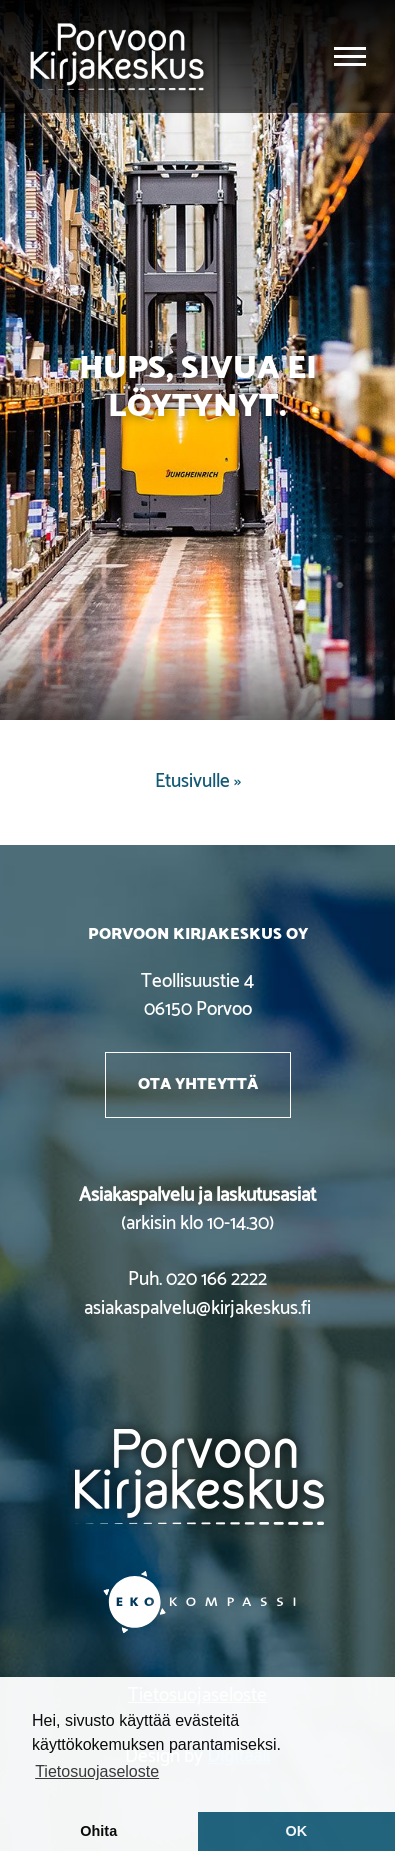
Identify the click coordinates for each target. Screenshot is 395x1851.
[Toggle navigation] (350, 56)
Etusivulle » (198, 781)
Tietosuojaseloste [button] (97, 1771)
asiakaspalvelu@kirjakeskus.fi (197, 1308)
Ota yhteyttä (198, 1084)
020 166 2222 (216, 1279)
